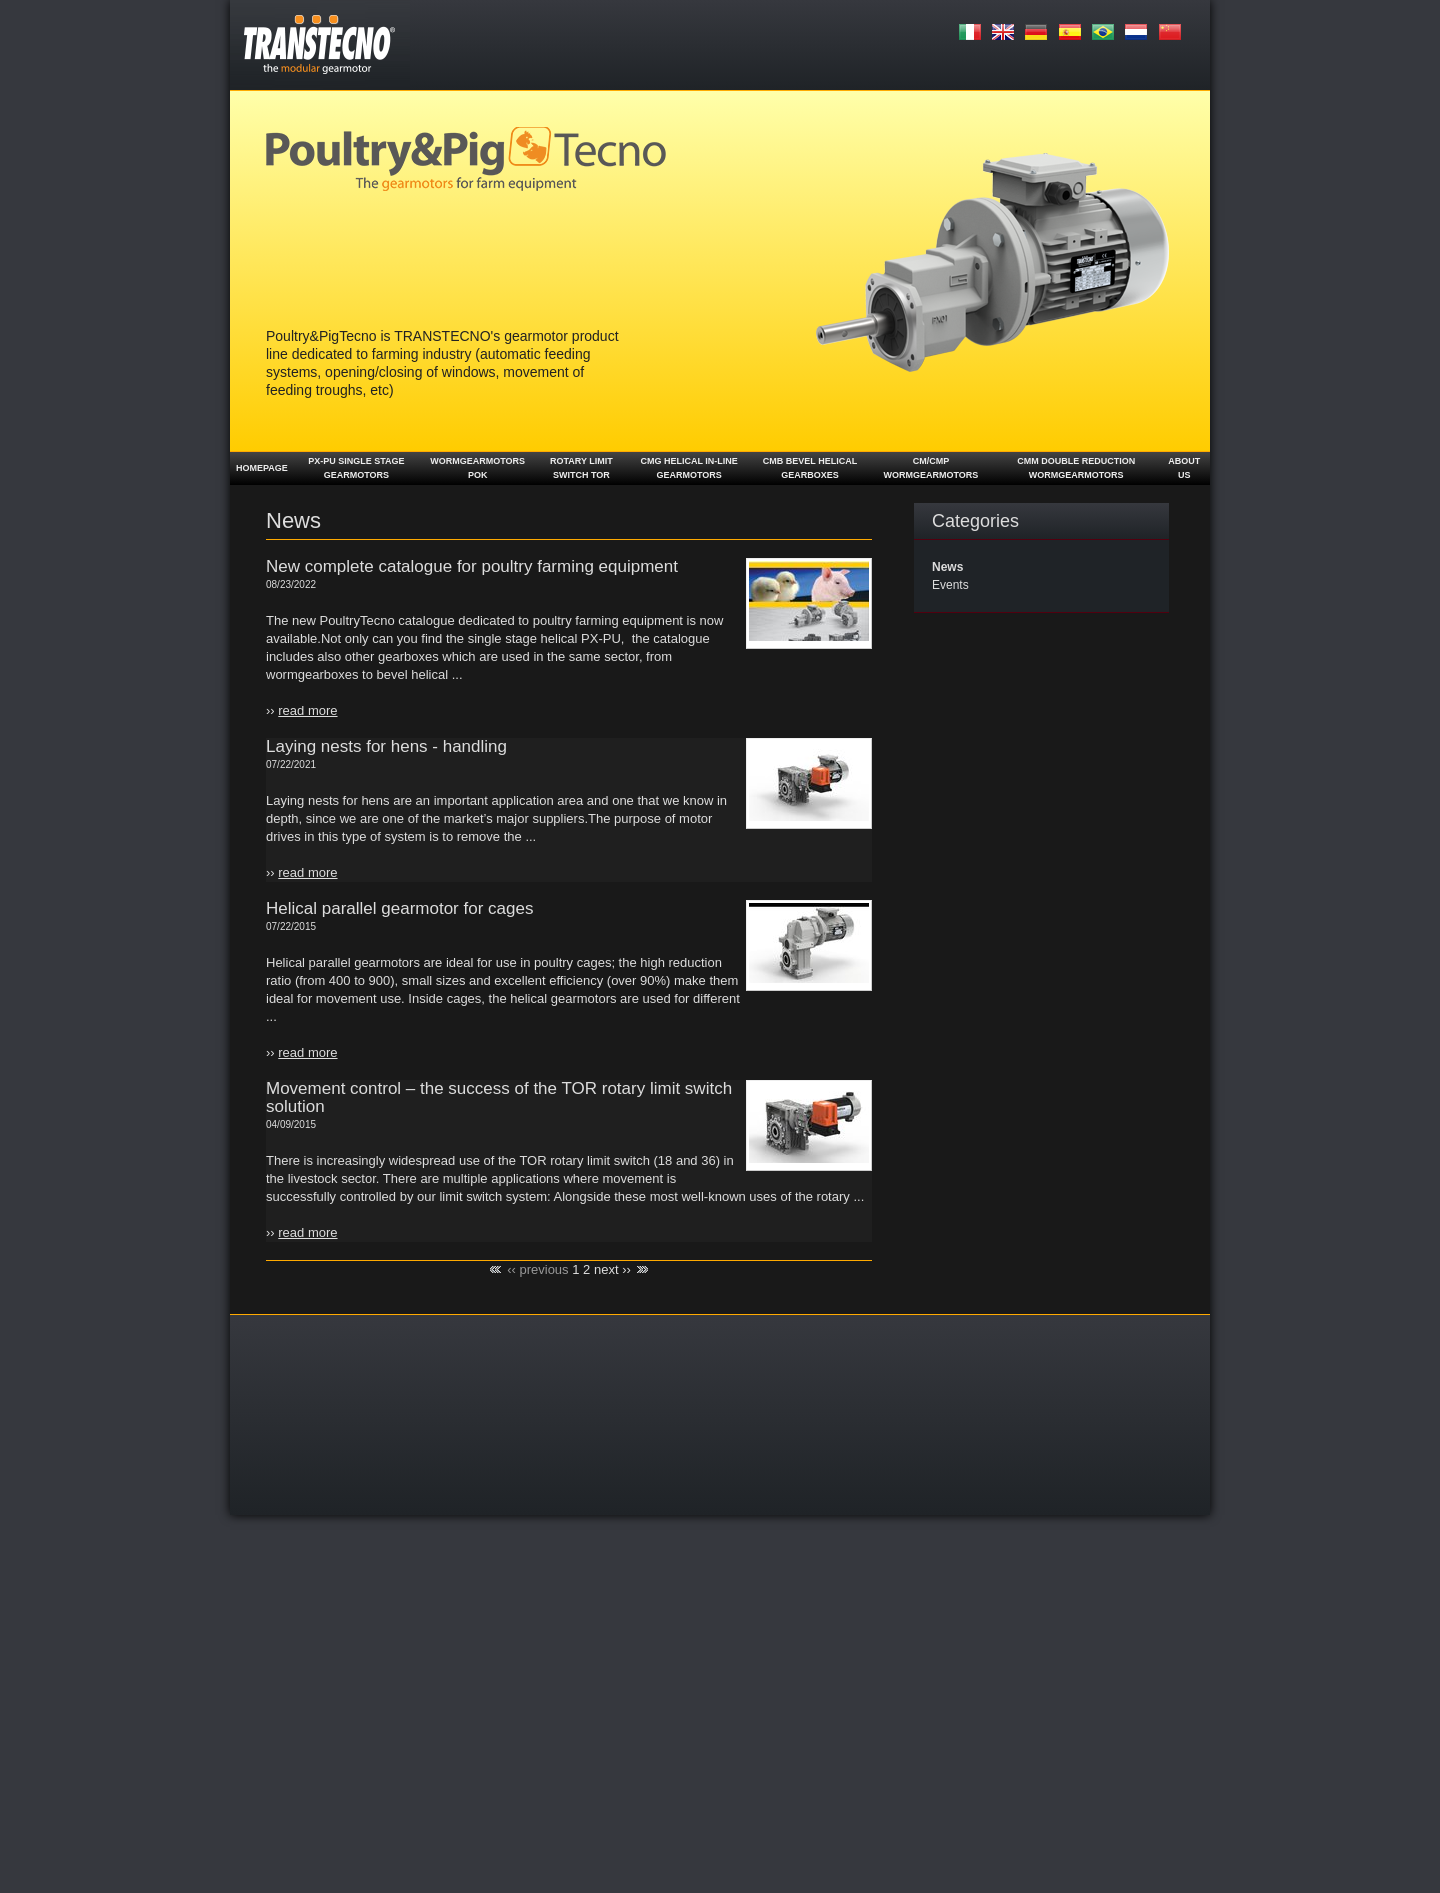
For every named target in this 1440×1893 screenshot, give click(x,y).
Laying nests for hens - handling (386, 746)
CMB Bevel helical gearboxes (810, 468)
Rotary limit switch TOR (581, 468)
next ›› (612, 1269)
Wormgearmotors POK (477, 468)
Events (950, 585)
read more (307, 710)
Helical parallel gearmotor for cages (399, 908)
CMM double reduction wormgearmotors (1076, 468)
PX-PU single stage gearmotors (356, 468)
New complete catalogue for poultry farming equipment (472, 566)
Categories (975, 521)
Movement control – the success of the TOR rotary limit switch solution (499, 1097)
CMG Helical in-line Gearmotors (688, 468)
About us (1184, 468)
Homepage (262, 468)
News (947, 567)
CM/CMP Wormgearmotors (930, 468)
